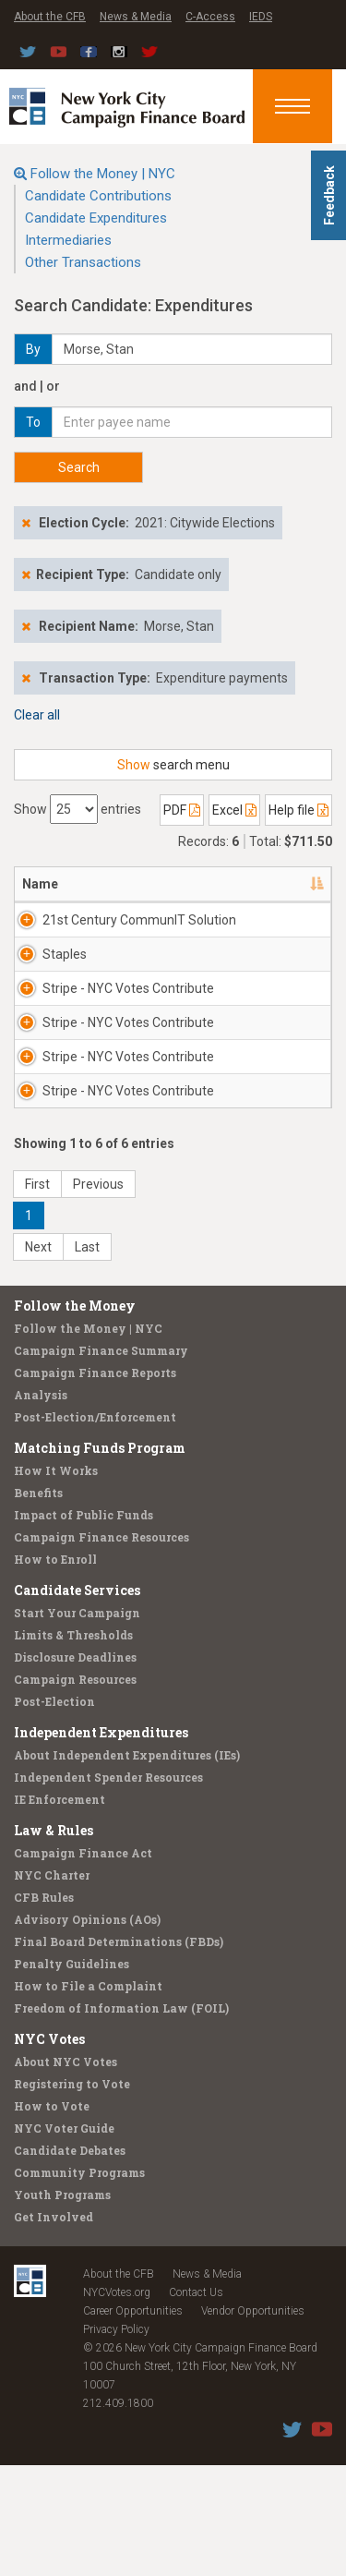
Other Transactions (83, 262)
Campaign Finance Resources (101, 1647)
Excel (234, 810)
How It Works (56, 1581)
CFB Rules (44, 2008)
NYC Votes (49, 2150)
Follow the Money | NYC (102, 173)
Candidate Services (77, 1701)
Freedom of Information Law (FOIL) (121, 2118)
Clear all (37, 714)
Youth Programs (62, 2305)
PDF (181, 810)
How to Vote (51, 2216)
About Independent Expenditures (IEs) (127, 1865)
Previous (98, 1295)
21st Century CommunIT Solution (113, 929)
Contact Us (196, 2403)
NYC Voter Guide (64, 2238)
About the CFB (50, 16)
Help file (298, 810)
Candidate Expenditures (96, 218)
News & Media (136, 16)
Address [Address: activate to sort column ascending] (228, 884)
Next (38, 1357)
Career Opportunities (133, 2421)
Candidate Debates (69, 2261)
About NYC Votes (65, 2172)
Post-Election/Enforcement (95, 1527)
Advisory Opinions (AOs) (87, 2030)
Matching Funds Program (99, 1558)
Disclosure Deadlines (75, 1767)
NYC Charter (51, 1985)
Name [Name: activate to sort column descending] (40, 884)
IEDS (260, 16)
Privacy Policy (116, 2440)
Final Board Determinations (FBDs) (118, 2052)
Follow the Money (75, 1416)
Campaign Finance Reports (95, 1483)
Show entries (77, 809)
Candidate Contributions (98, 195)
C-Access (210, 16)
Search (79, 467)
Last (87, 1357)
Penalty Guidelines (71, 2074)
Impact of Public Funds (83, 1625)
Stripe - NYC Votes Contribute (95, 1034)
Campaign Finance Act (83, 1963)
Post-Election (54, 1812)
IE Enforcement (59, 1910)
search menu (173, 764)
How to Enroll (55, 1670)
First (37, 1295)
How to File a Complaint (88, 2096)
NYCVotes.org (116, 2403)
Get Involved (53, 2327)
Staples (64, 972)
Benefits (38, 1603)
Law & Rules (53, 1941)
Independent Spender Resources (108, 1888)
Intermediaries (68, 240)
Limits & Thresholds (73, 1745)
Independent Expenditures (101, 1843)
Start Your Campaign (77, 1723)
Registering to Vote (72, 2194)
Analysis (40, 1505)
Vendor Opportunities (252, 2421)
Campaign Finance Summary (101, 1461)
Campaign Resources (75, 1790)
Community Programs (79, 2283)
